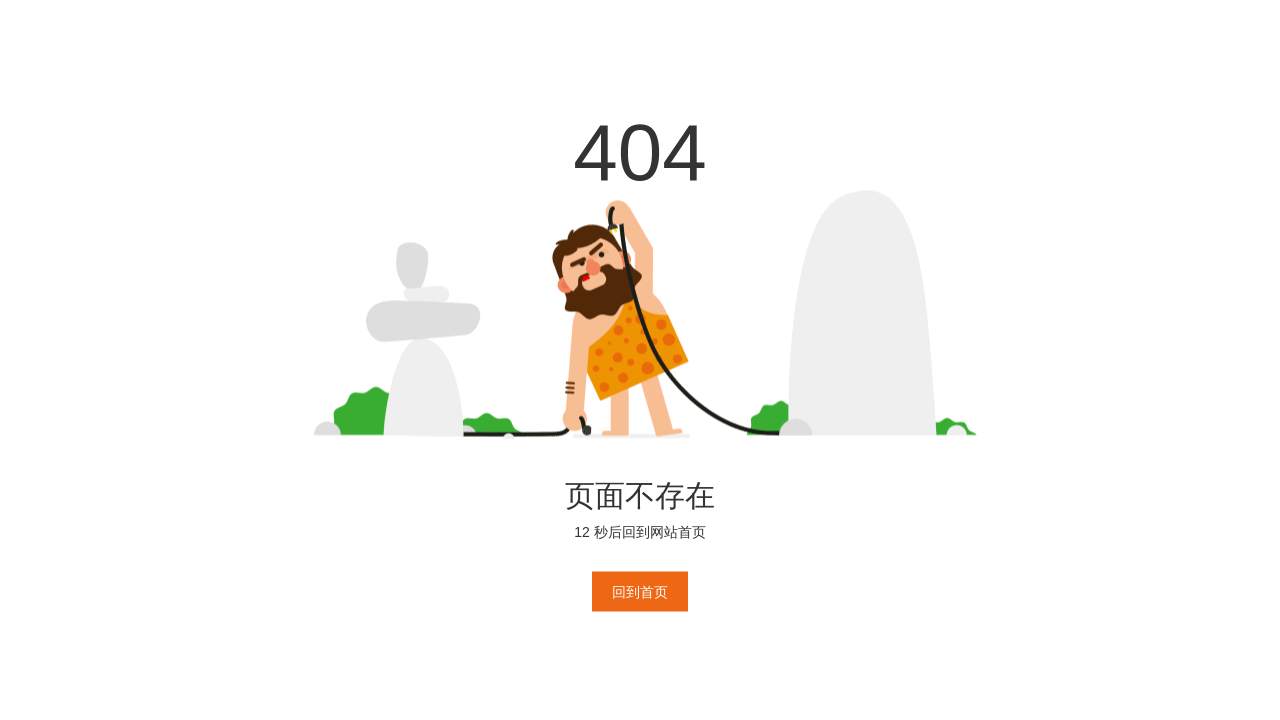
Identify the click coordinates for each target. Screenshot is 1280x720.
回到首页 (640, 592)
